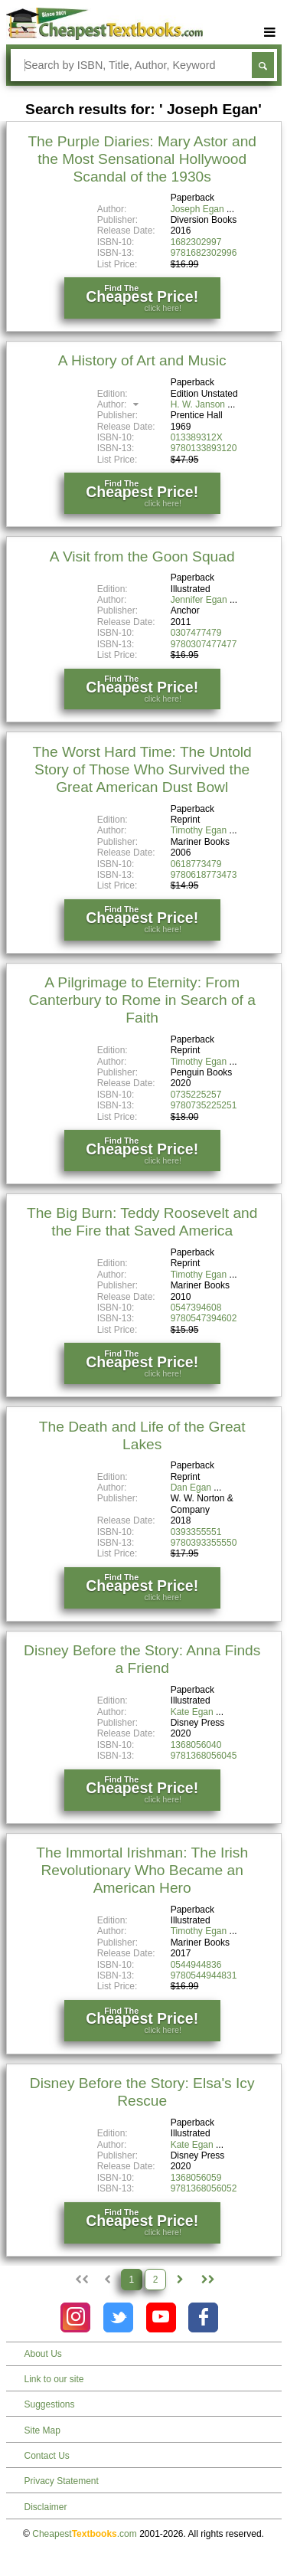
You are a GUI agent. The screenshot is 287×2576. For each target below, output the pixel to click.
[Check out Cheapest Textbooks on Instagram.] (75, 2317)
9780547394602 (204, 1318)
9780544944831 (204, 1975)
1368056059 (196, 2177)
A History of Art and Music (142, 360)
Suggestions (49, 2404)
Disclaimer (45, 2507)
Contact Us (47, 2455)
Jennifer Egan (199, 599)
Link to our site (54, 2379)
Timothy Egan (199, 830)
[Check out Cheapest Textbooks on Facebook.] (203, 2317)
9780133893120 (204, 448)
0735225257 (196, 1094)
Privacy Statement (61, 2481)
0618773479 (196, 864)
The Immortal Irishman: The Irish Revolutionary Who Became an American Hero (142, 1870)
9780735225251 (204, 1105)
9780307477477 (204, 644)
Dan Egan (191, 1487)
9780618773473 (204, 874)
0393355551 (196, 1532)
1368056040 (196, 1745)
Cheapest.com (84, 2534)
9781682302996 (204, 252)
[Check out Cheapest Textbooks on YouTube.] (161, 2317)
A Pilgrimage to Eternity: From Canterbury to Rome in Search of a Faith (142, 1000)
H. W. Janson (198, 404)
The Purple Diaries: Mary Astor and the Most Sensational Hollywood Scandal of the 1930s (142, 159)
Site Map (42, 2430)
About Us (43, 2354)
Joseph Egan (197, 209)
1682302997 (196, 242)
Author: (119, 404)
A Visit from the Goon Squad (142, 556)
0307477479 (196, 632)
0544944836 (196, 1964)
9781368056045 (204, 1755)
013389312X (197, 437)
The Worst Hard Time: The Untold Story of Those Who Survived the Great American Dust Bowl (142, 769)
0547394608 (196, 1307)
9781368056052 (204, 2188)
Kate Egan (192, 1712)
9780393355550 (204, 1542)
